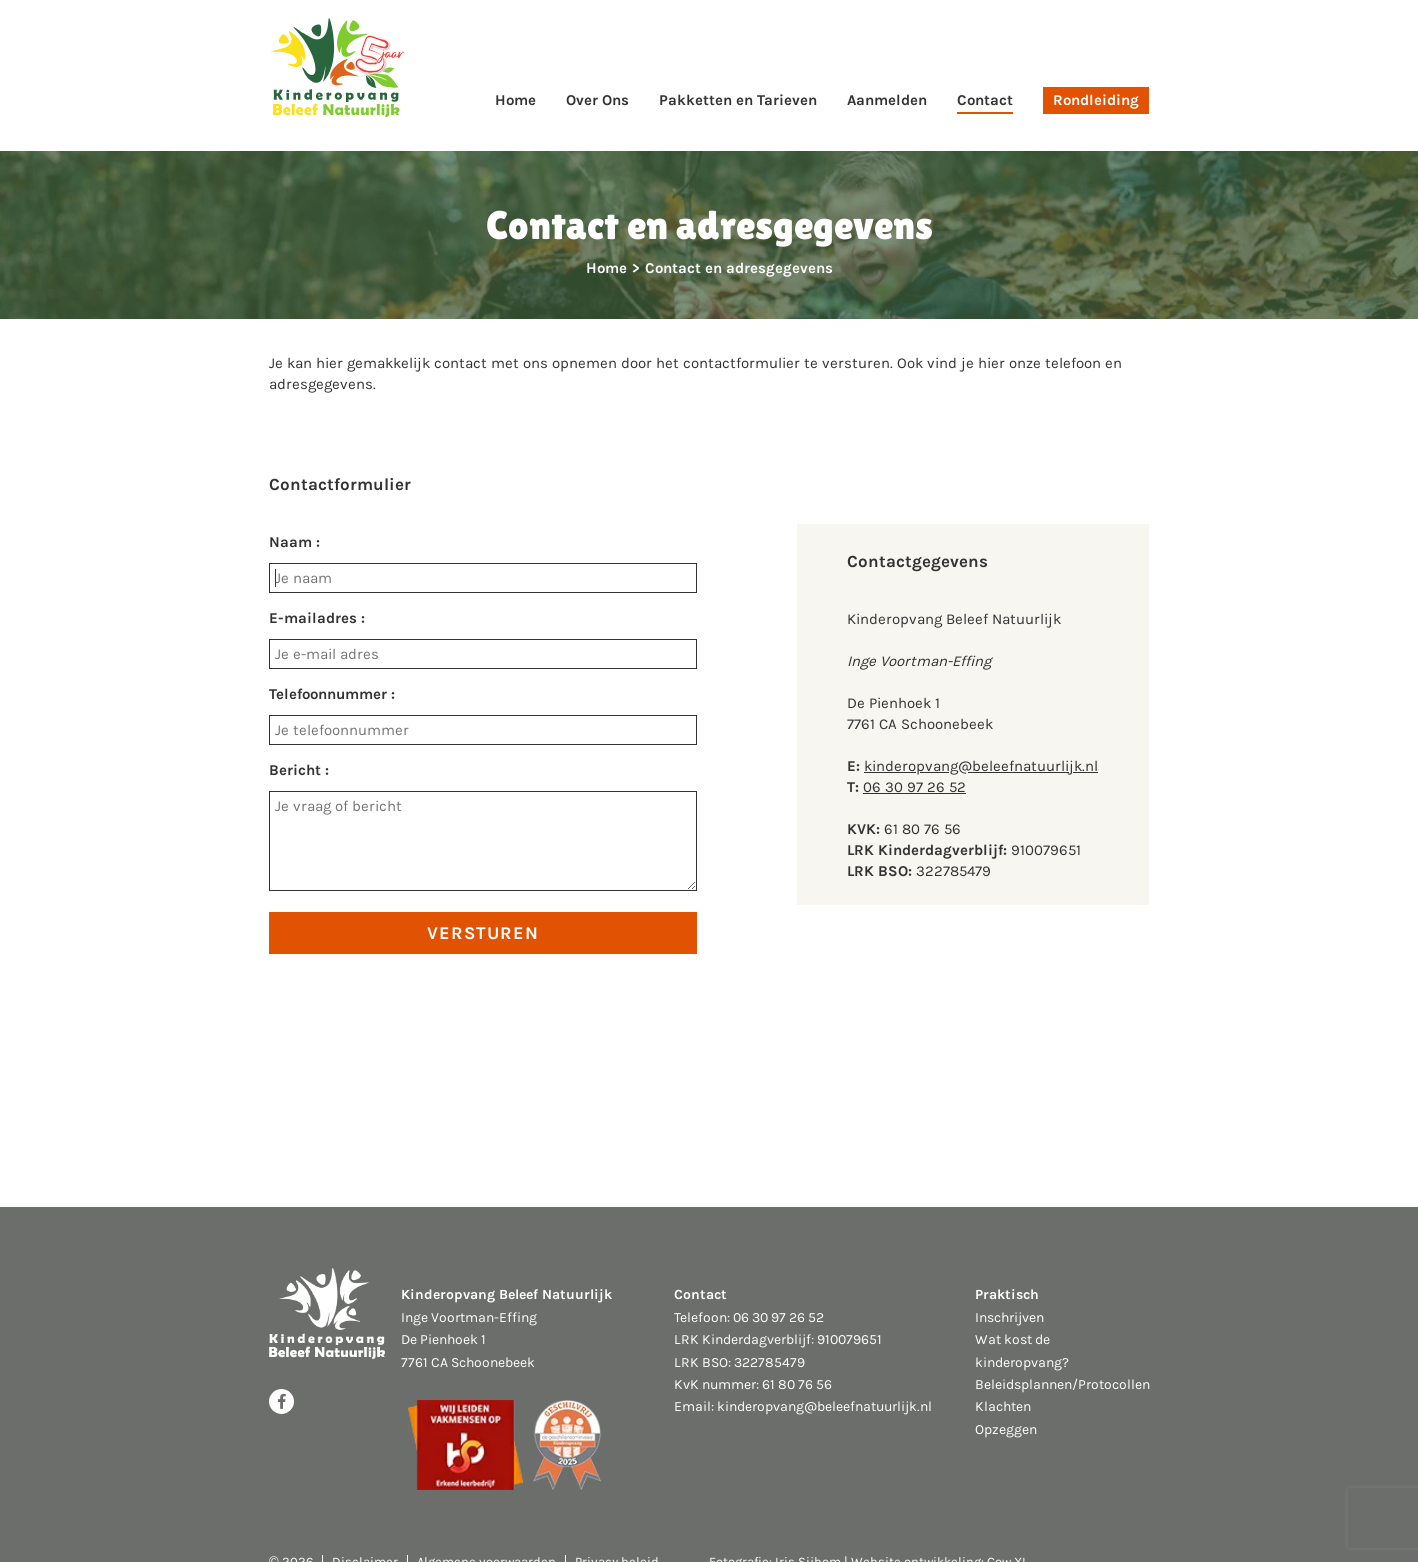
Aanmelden (887, 100)
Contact (985, 100)
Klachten (1003, 1406)
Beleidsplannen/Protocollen (1062, 1384)
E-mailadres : (317, 618)
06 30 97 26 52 (914, 787)
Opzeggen (1006, 1429)
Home (515, 100)
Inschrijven (1009, 1317)
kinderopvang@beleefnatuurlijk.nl (981, 766)
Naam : (294, 542)
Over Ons (597, 100)
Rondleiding (1096, 100)
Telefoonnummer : (332, 694)
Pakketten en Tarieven (738, 100)
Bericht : (299, 770)
